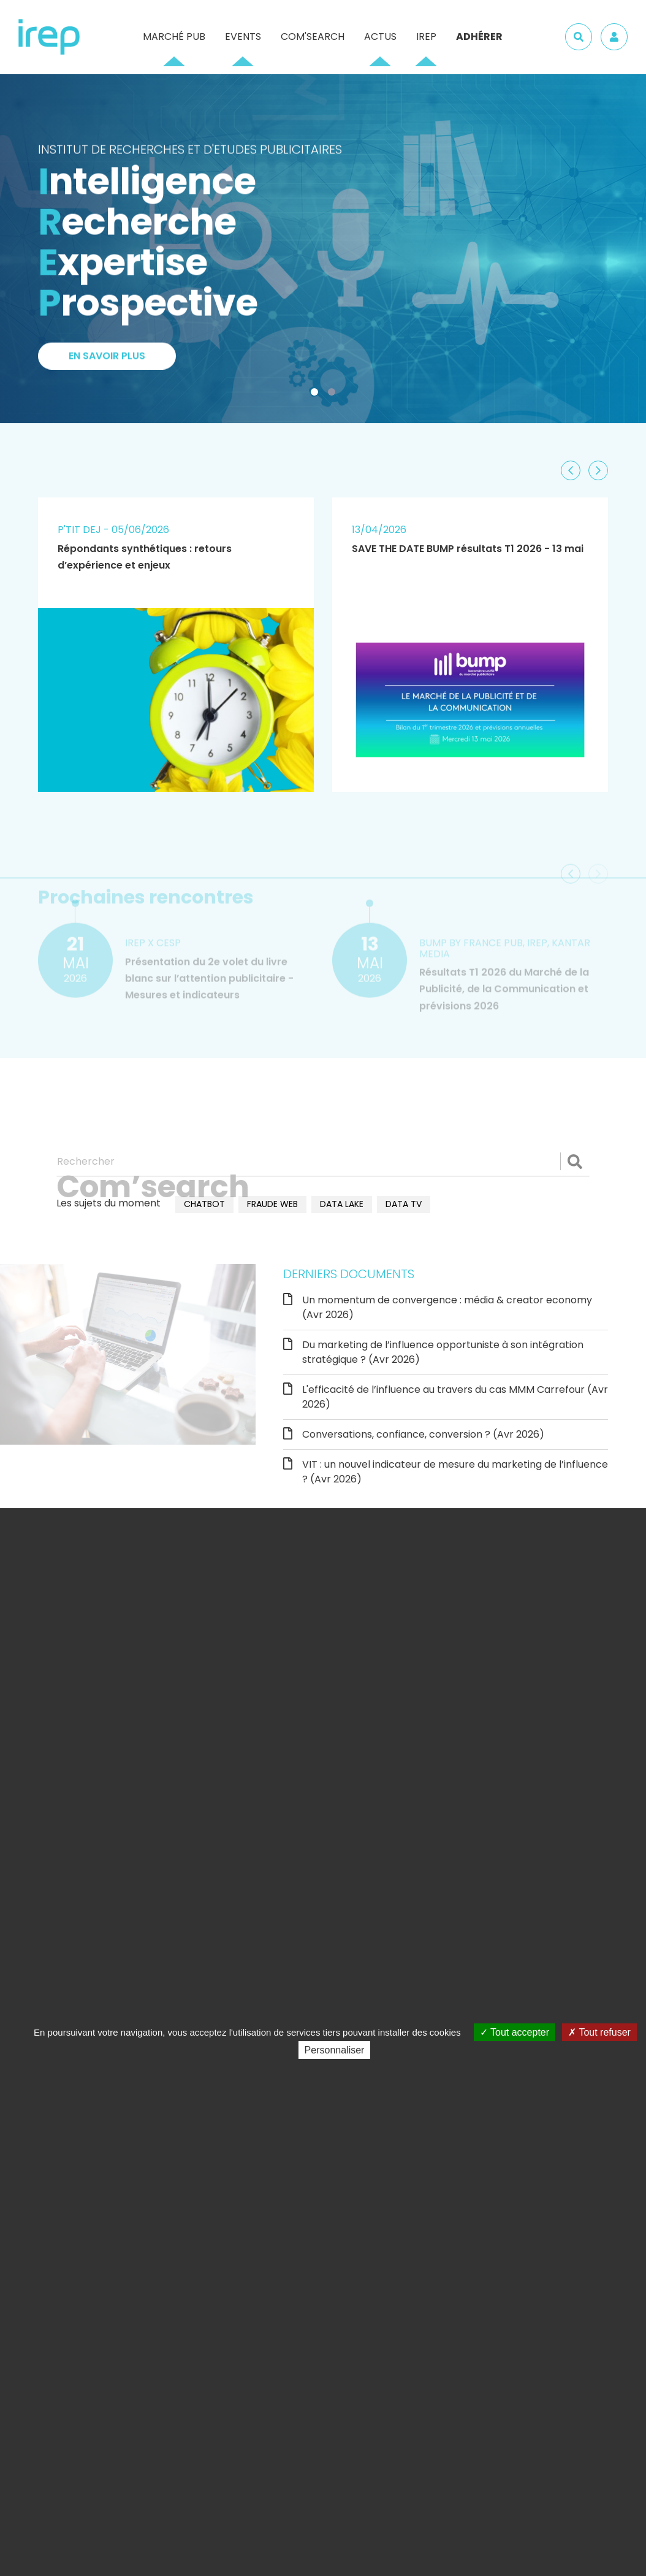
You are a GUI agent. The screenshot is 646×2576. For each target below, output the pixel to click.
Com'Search (312, 36)
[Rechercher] (323, 1161)
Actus (380, 36)
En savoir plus (107, 360)
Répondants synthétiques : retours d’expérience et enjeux (145, 557)
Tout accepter (514, 2032)
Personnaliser (335, 2050)
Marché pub (174, 36)
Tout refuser (599, 2032)
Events (243, 36)
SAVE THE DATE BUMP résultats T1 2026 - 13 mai (467, 549)
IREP (426, 36)
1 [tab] (317, 394)
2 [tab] (334, 394)
